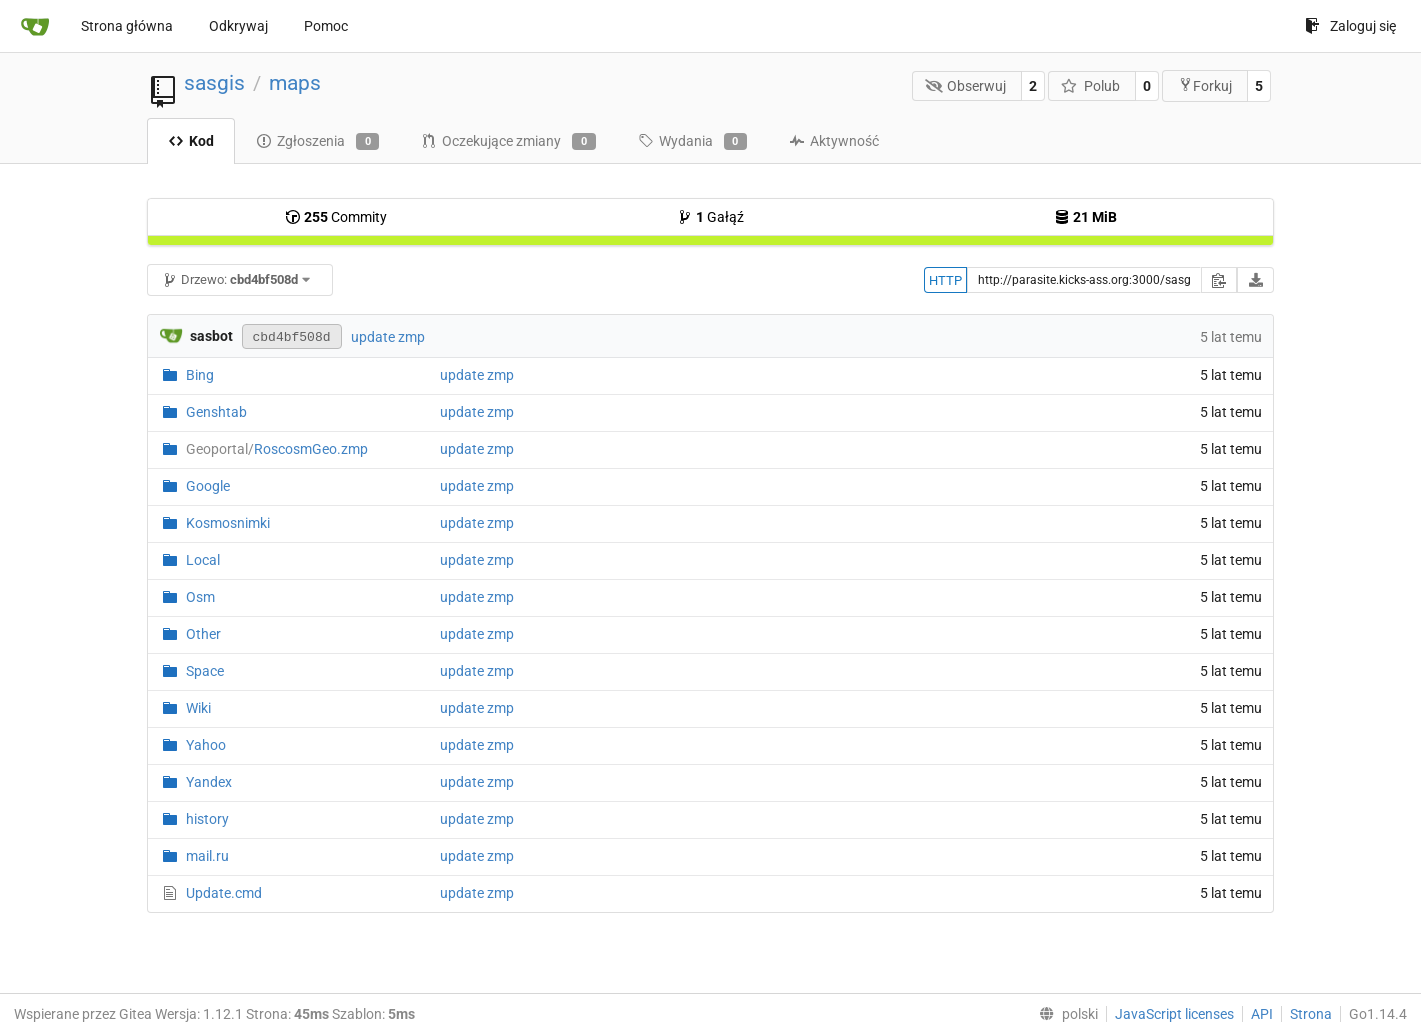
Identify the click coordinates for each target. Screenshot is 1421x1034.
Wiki (198, 708)
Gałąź (710, 217)
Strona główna (127, 26)
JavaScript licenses (1174, 1014)
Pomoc (326, 26)
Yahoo (206, 745)
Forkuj (1205, 85)
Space (205, 671)
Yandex (209, 782)
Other (203, 634)
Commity (336, 217)
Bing (200, 375)
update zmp (388, 337)
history (207, 819)
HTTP (945, 280)
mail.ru (207, 856)
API (1262, 1014)
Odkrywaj (238, 26)
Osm (200, 597)
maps (295, 83)
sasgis (214, 83)
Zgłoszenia (317, 142)
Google (208, 486)
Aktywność (834, 141)
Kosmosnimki (228, 523)
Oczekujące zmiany (508, 142)
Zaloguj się (1350, 26)
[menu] (1064, 1014)
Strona (1311, 1014)
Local (203, 560)
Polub (1090, 86)
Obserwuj (966, 86)
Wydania (692, 142)
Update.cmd (224, 893)
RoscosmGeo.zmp (277, 449)
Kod (191, 141)
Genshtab (216, 412)
